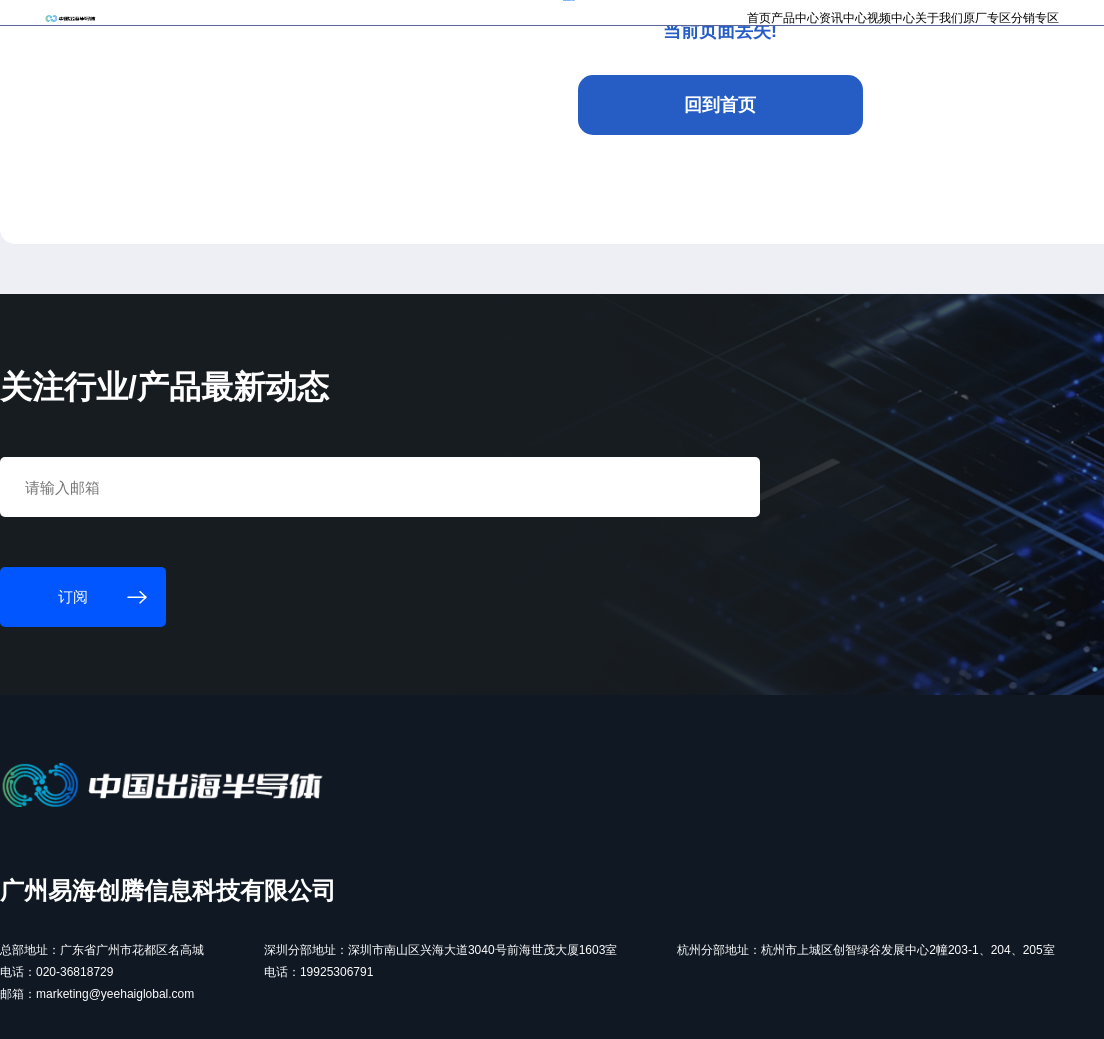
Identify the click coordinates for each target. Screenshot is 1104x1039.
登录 (916, 22)
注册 (953, 22)
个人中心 (865, 22)
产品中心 (595, 76)
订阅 (327, 24)
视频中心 (730, 76)
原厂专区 (865, 76)
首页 (539, 76)
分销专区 (932, 76)
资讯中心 (662, 76)
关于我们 (797, 76)
